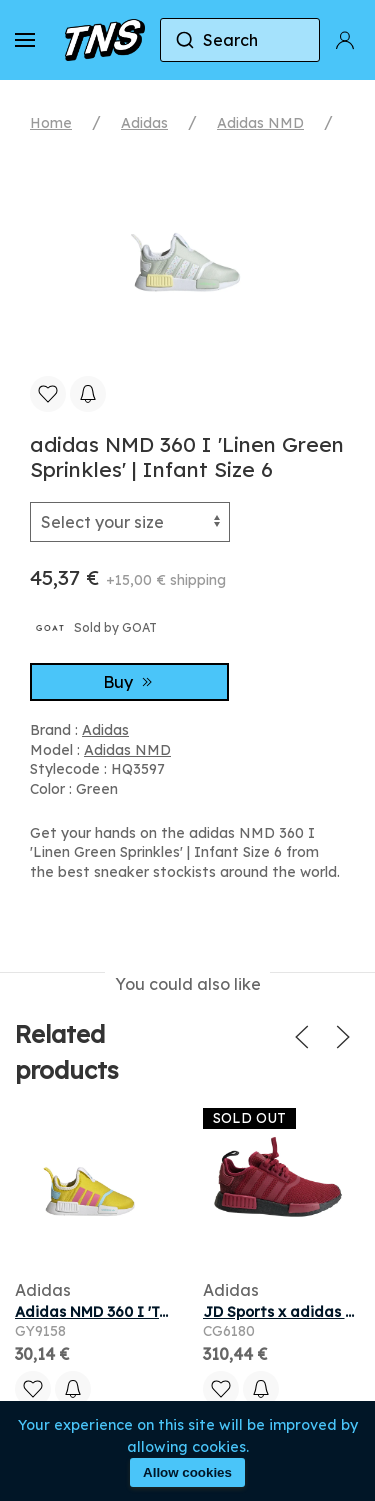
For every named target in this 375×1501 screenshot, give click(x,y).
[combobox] (240, 40)
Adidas (144, 123)
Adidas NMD (260, 123)
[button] (25, 40)
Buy (130, 682)
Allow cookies (187, 1472)
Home (51, 123)
